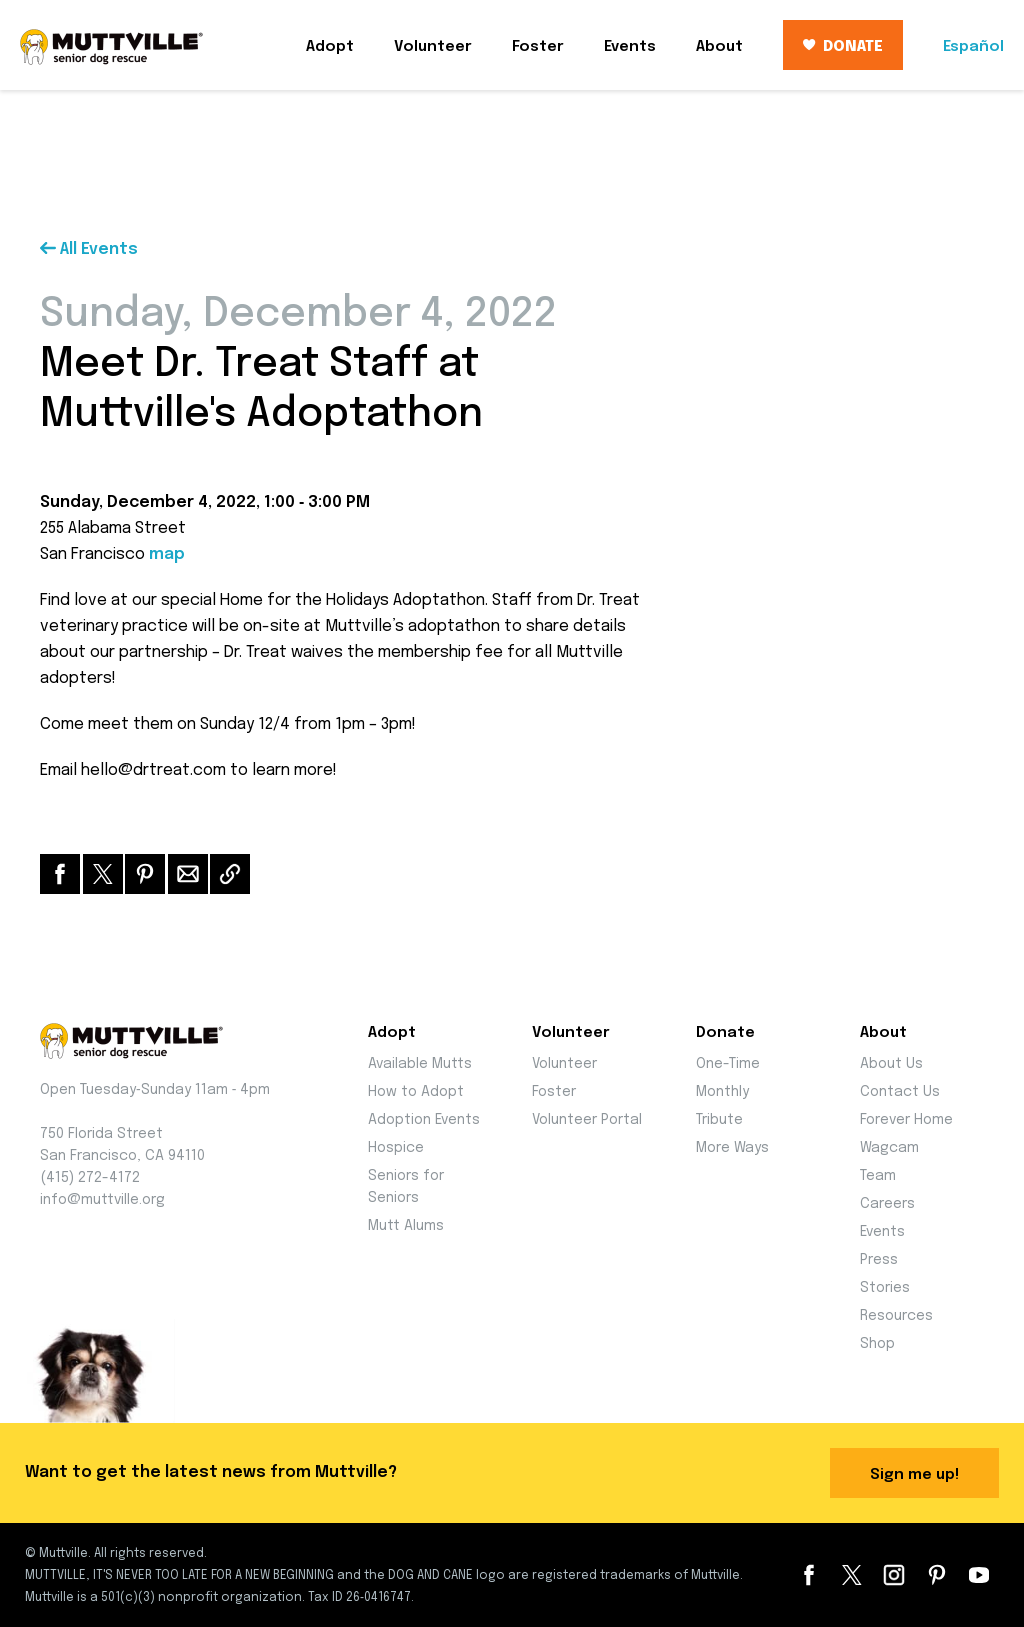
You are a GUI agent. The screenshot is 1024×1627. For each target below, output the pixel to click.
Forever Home (906, 1120)
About (719, 47)
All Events (89, 249)
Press (879, 1260)
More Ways (732, 1148)
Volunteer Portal (587, 1120)
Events (630, 47)
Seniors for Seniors (406, 1187)
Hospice (396, 1148)
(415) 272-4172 (90, 1178)
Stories (885, 1288)
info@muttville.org (102, 1200)
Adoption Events (424, 1120)
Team (878, 1176)
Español (973, 47)
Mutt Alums (406, 1226)
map (167, 554)
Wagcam (889, 1148)
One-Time (728, 1064)
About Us (891, 1064)
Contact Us (900, 1092)
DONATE (843, 47)
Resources (896, 1316)
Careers (887, 1204)
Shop (877, 1344)
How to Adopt (416, 1092)
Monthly (722, 1092)
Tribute (719, 1120)
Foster (538, 47)
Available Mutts (420, 1064)
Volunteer (433, 47)
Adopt (330, 47)
